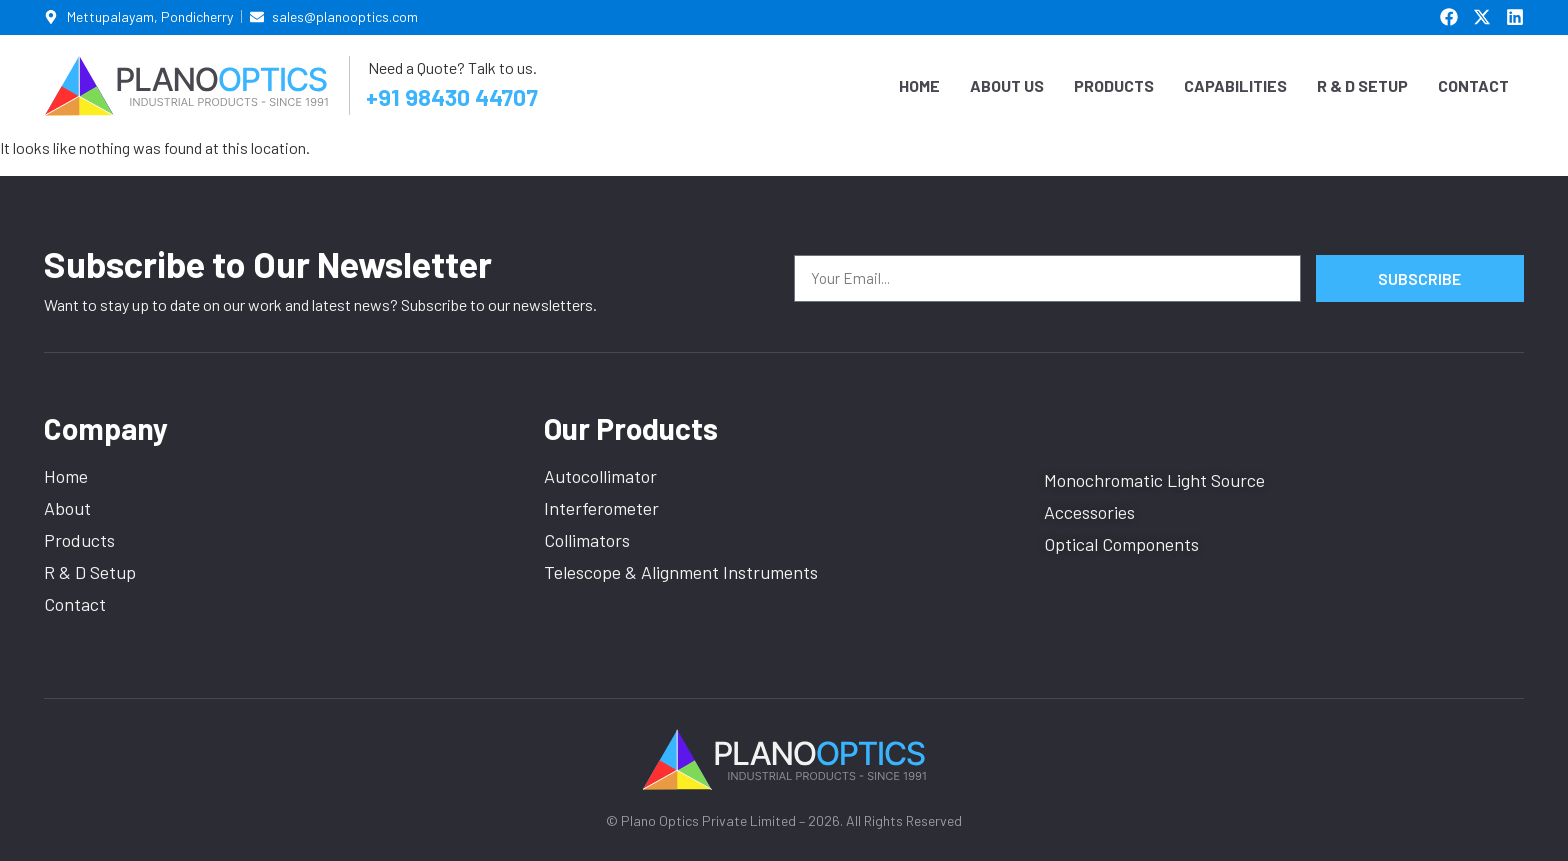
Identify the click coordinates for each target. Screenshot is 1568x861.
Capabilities (1235, 85)
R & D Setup (1362, 85)
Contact (1473, 85)
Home (919, 85)
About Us (1007, 85)
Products (1114, 85)
